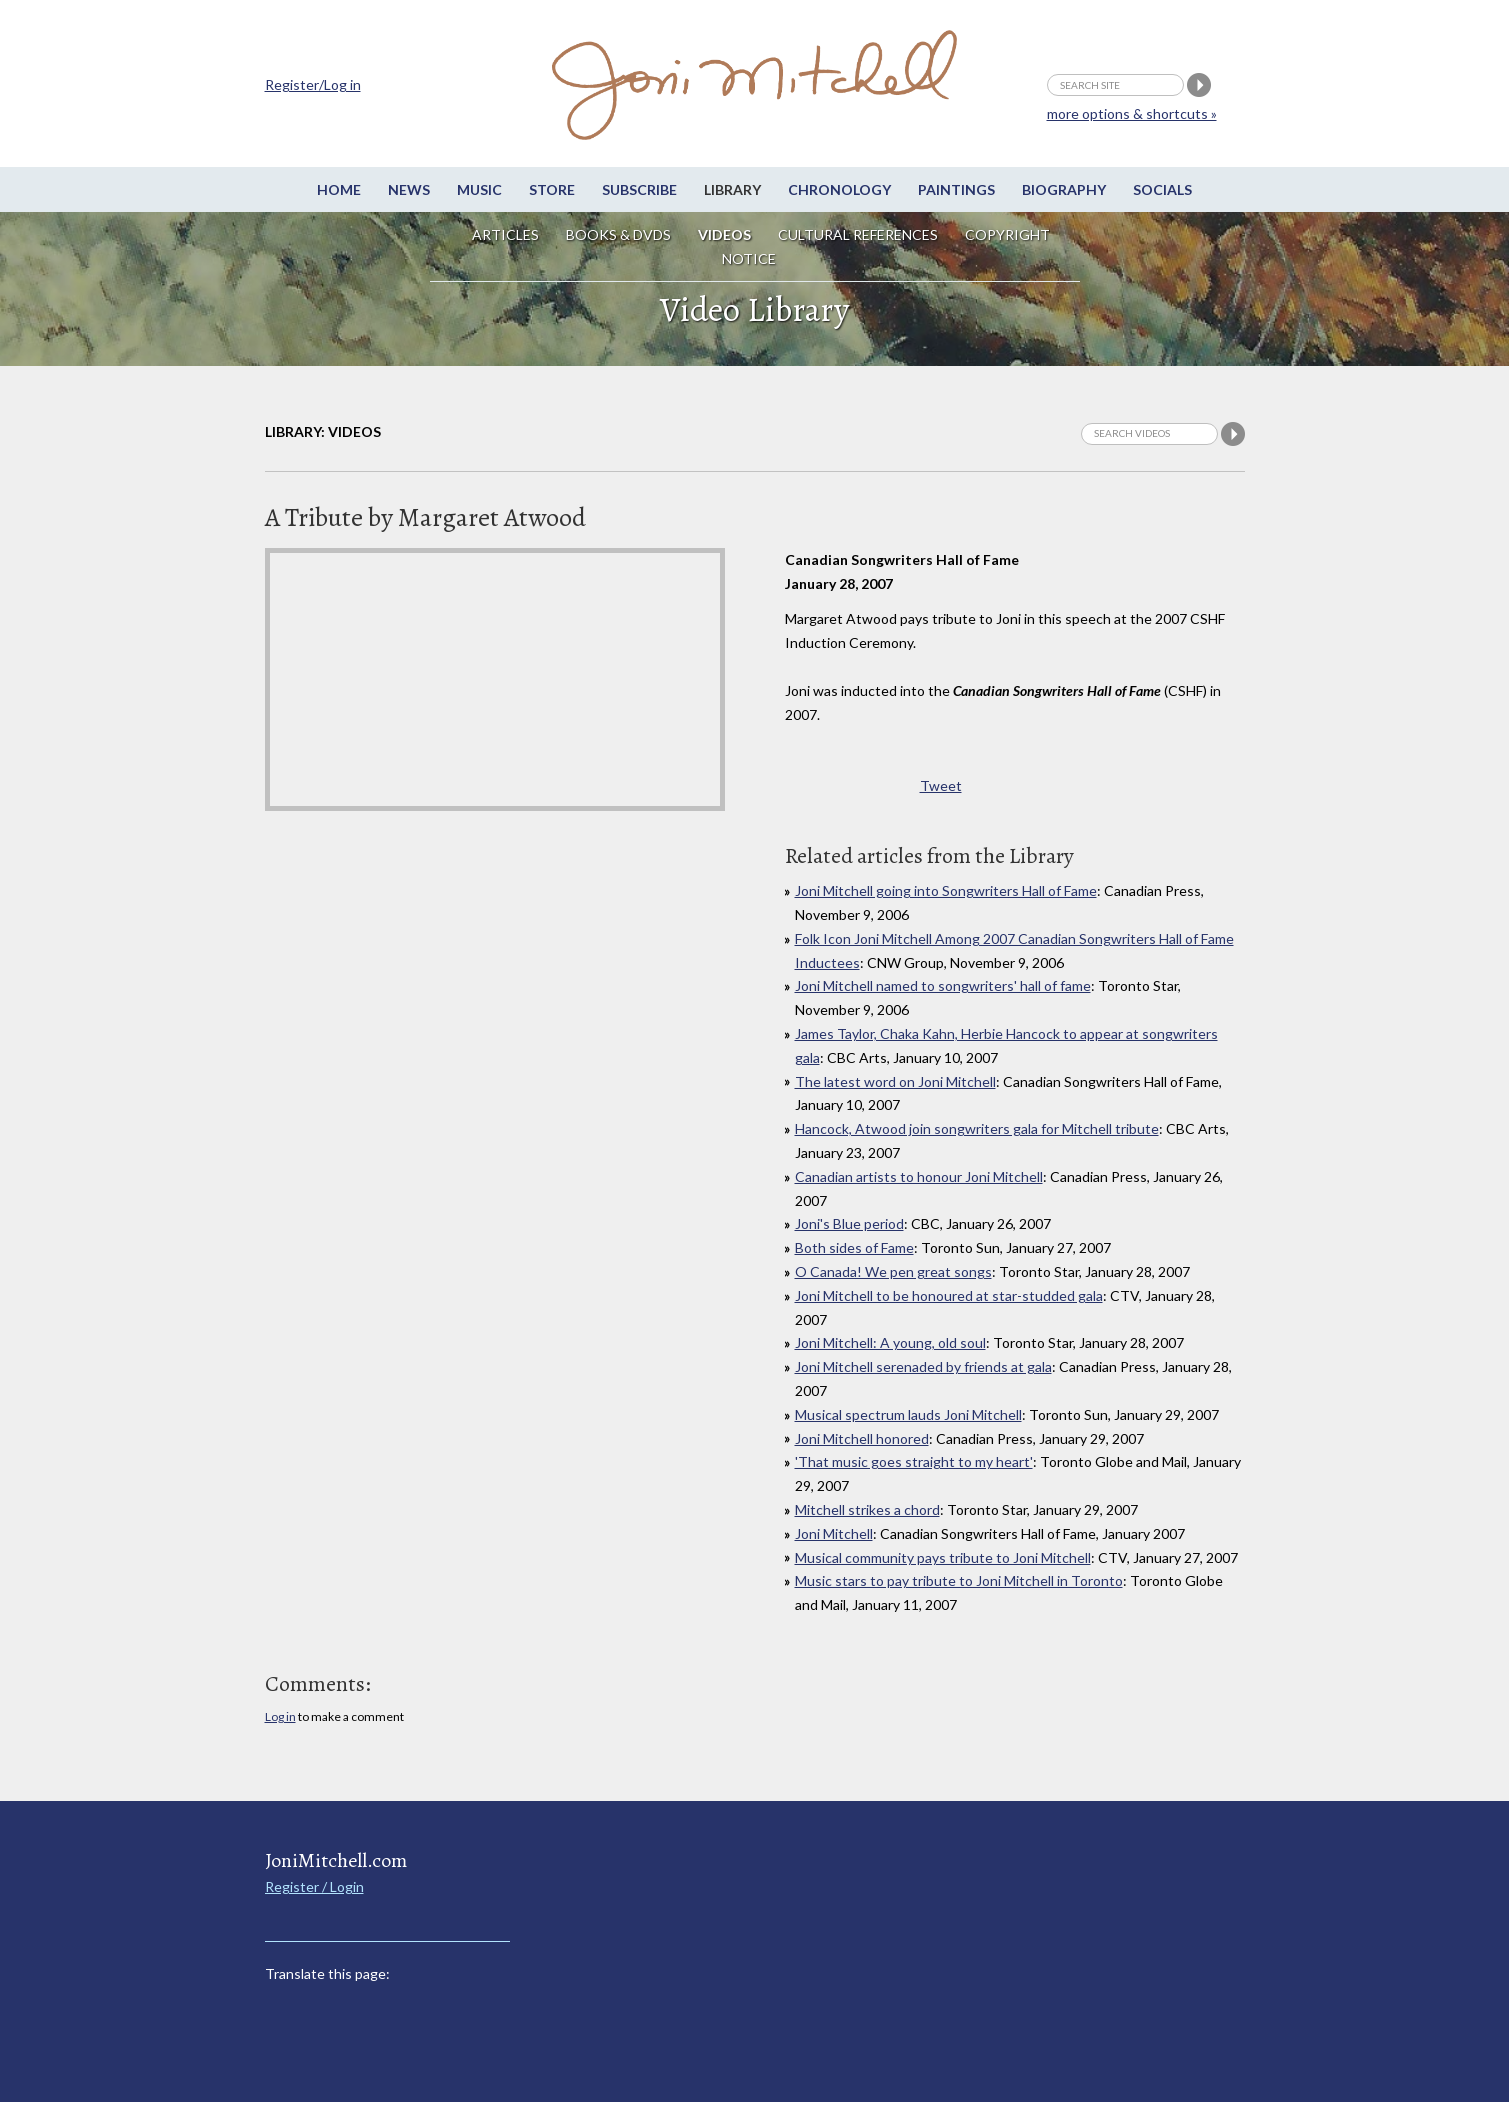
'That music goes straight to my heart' (914, 1461)
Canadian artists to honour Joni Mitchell (919, 1176)
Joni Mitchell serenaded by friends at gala (923, 1366)
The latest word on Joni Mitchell (895, 1081)
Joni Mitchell (834, 1533)
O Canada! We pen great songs (893, 1271)
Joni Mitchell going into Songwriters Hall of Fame (946, 890)
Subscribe (639, 189)
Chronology (839, 189)
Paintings (956, 189)
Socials (1162, 189)
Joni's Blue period (849, 1223)
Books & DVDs (618, 234)
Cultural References (858, 234)
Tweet (941, 785)
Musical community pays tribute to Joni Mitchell (943, 1557)
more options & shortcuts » (1132, 113)
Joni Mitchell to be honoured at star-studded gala (949, 1295)
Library (732, 189)
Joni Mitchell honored (862, 1438)
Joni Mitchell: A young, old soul (890, 1342)
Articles (505, 234)
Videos (724, 234)
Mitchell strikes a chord (867, 1509)
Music (479, 189)
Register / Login (314, 1886)
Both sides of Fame (854, 1247)
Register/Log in (313, 84)
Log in (280, 1716)
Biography (1064, 189)
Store (552, 189)
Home (339, 189)
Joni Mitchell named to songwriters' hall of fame (943, 985)
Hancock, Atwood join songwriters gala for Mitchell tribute (977, 1128)
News (409, 189)
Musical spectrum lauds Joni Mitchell (908, 1414)
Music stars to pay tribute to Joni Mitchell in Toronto (959, 1580)
